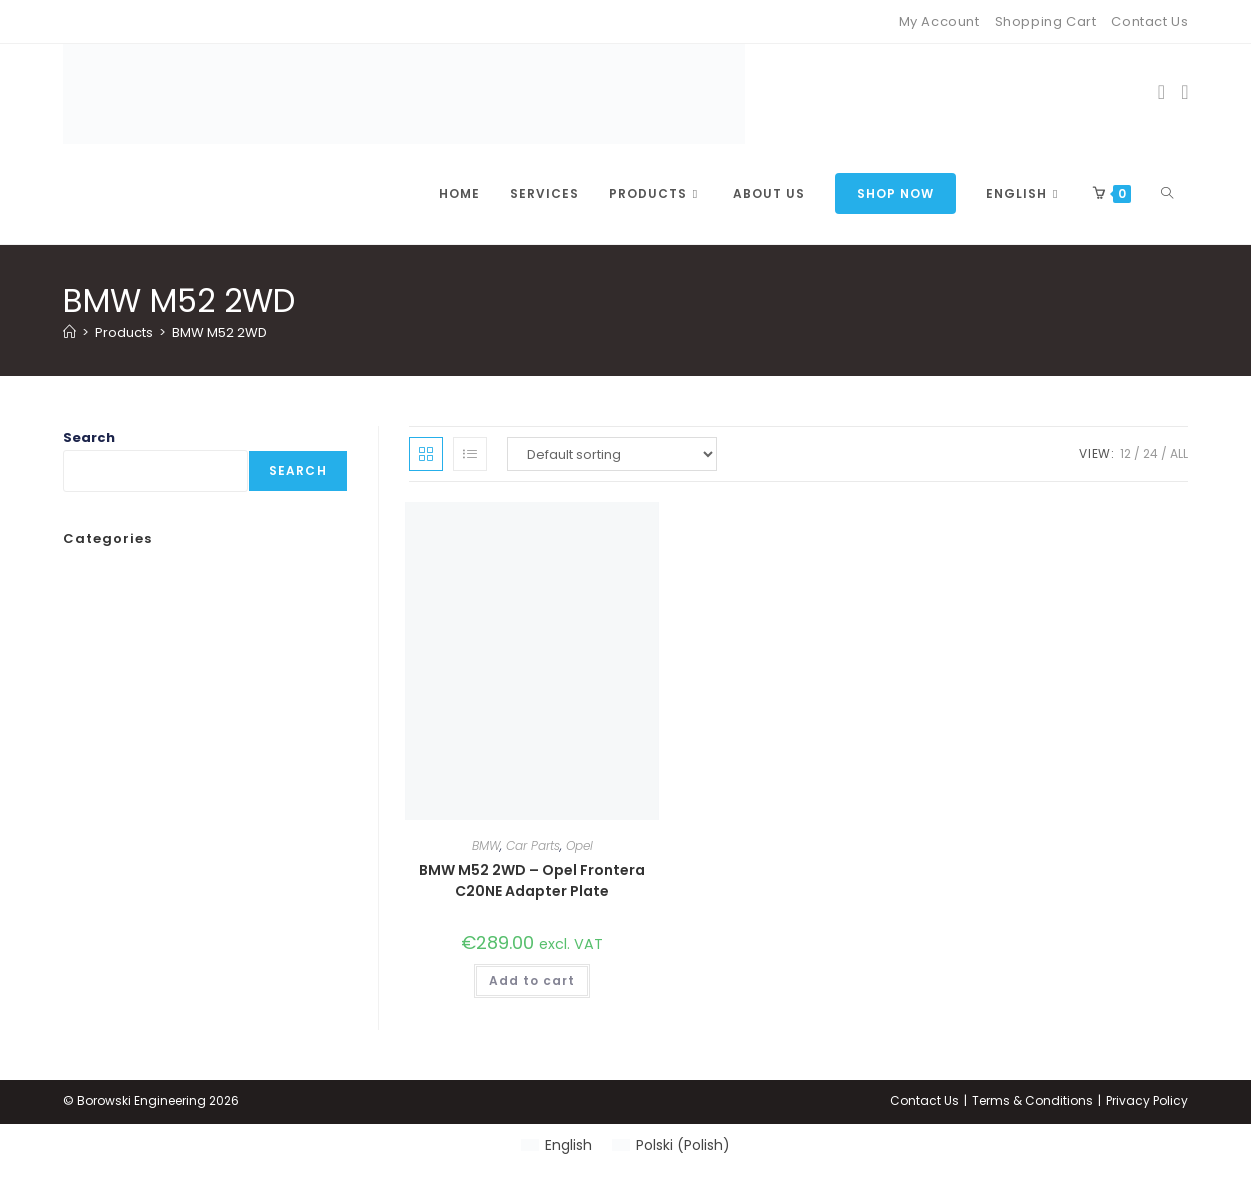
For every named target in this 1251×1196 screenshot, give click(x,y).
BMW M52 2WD (219, 332)
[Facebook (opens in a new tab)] (1161, 92)
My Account (939, 21)
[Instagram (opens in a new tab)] (1184, 92)
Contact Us (1149, 21)
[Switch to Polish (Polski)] (671, 1145)
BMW (486, 845)
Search (89, 437)
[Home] (69, 332)
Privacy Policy (1147, 1100)
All (1179, 453)
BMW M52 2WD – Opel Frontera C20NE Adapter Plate (532, 880)
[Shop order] (612, 454)
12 (1125, 453)
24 (1150, 453)
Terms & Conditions (1032, 1100)
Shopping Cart (1046, 21)
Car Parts (533, 845)
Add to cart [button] (532, 980)
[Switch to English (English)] (556, 1145)
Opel (579, 845)
